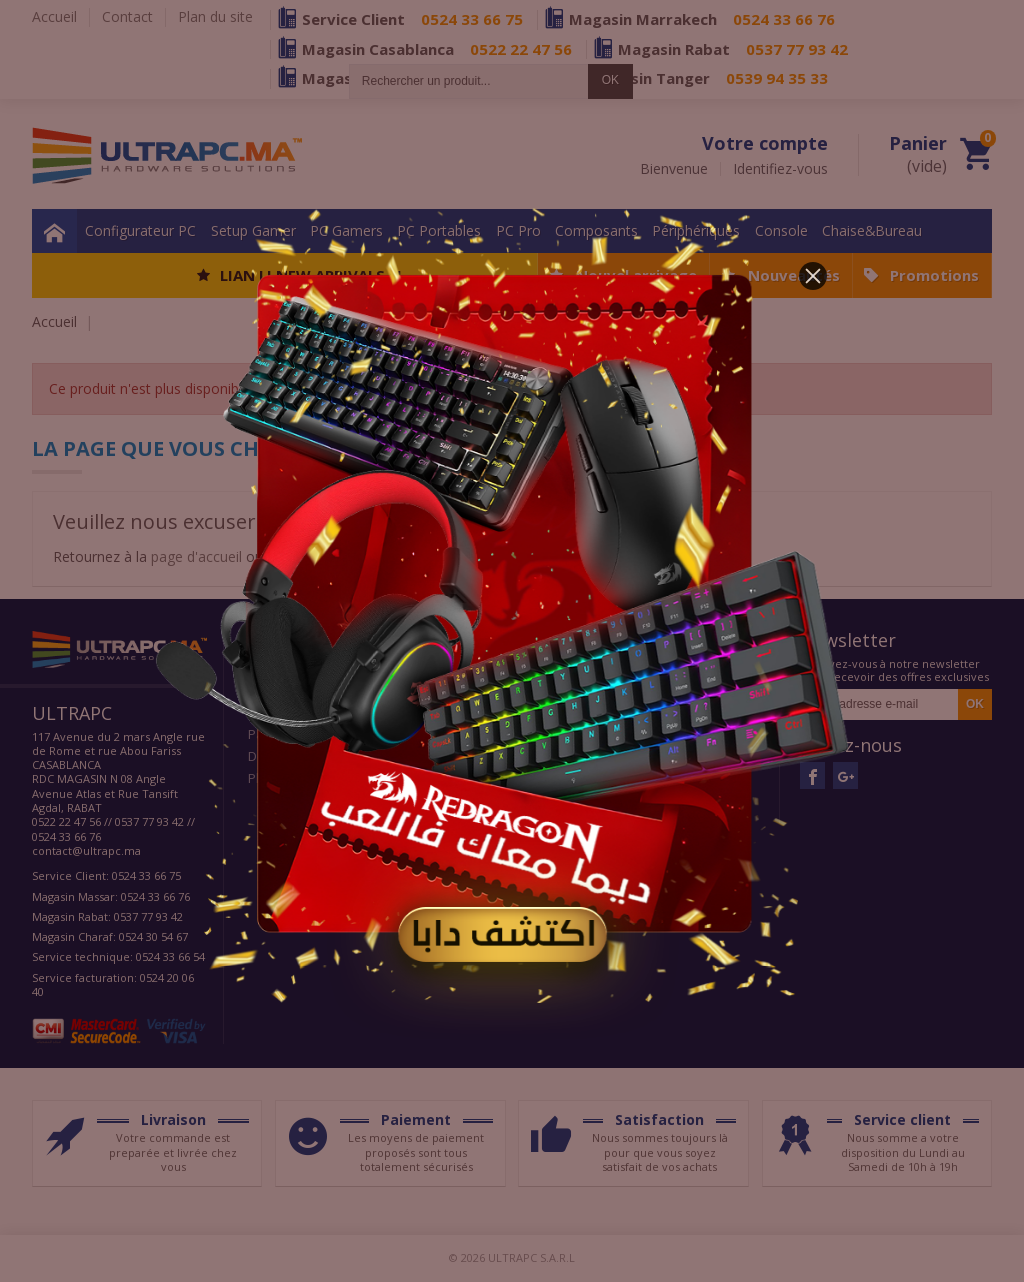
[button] (813, 276)
